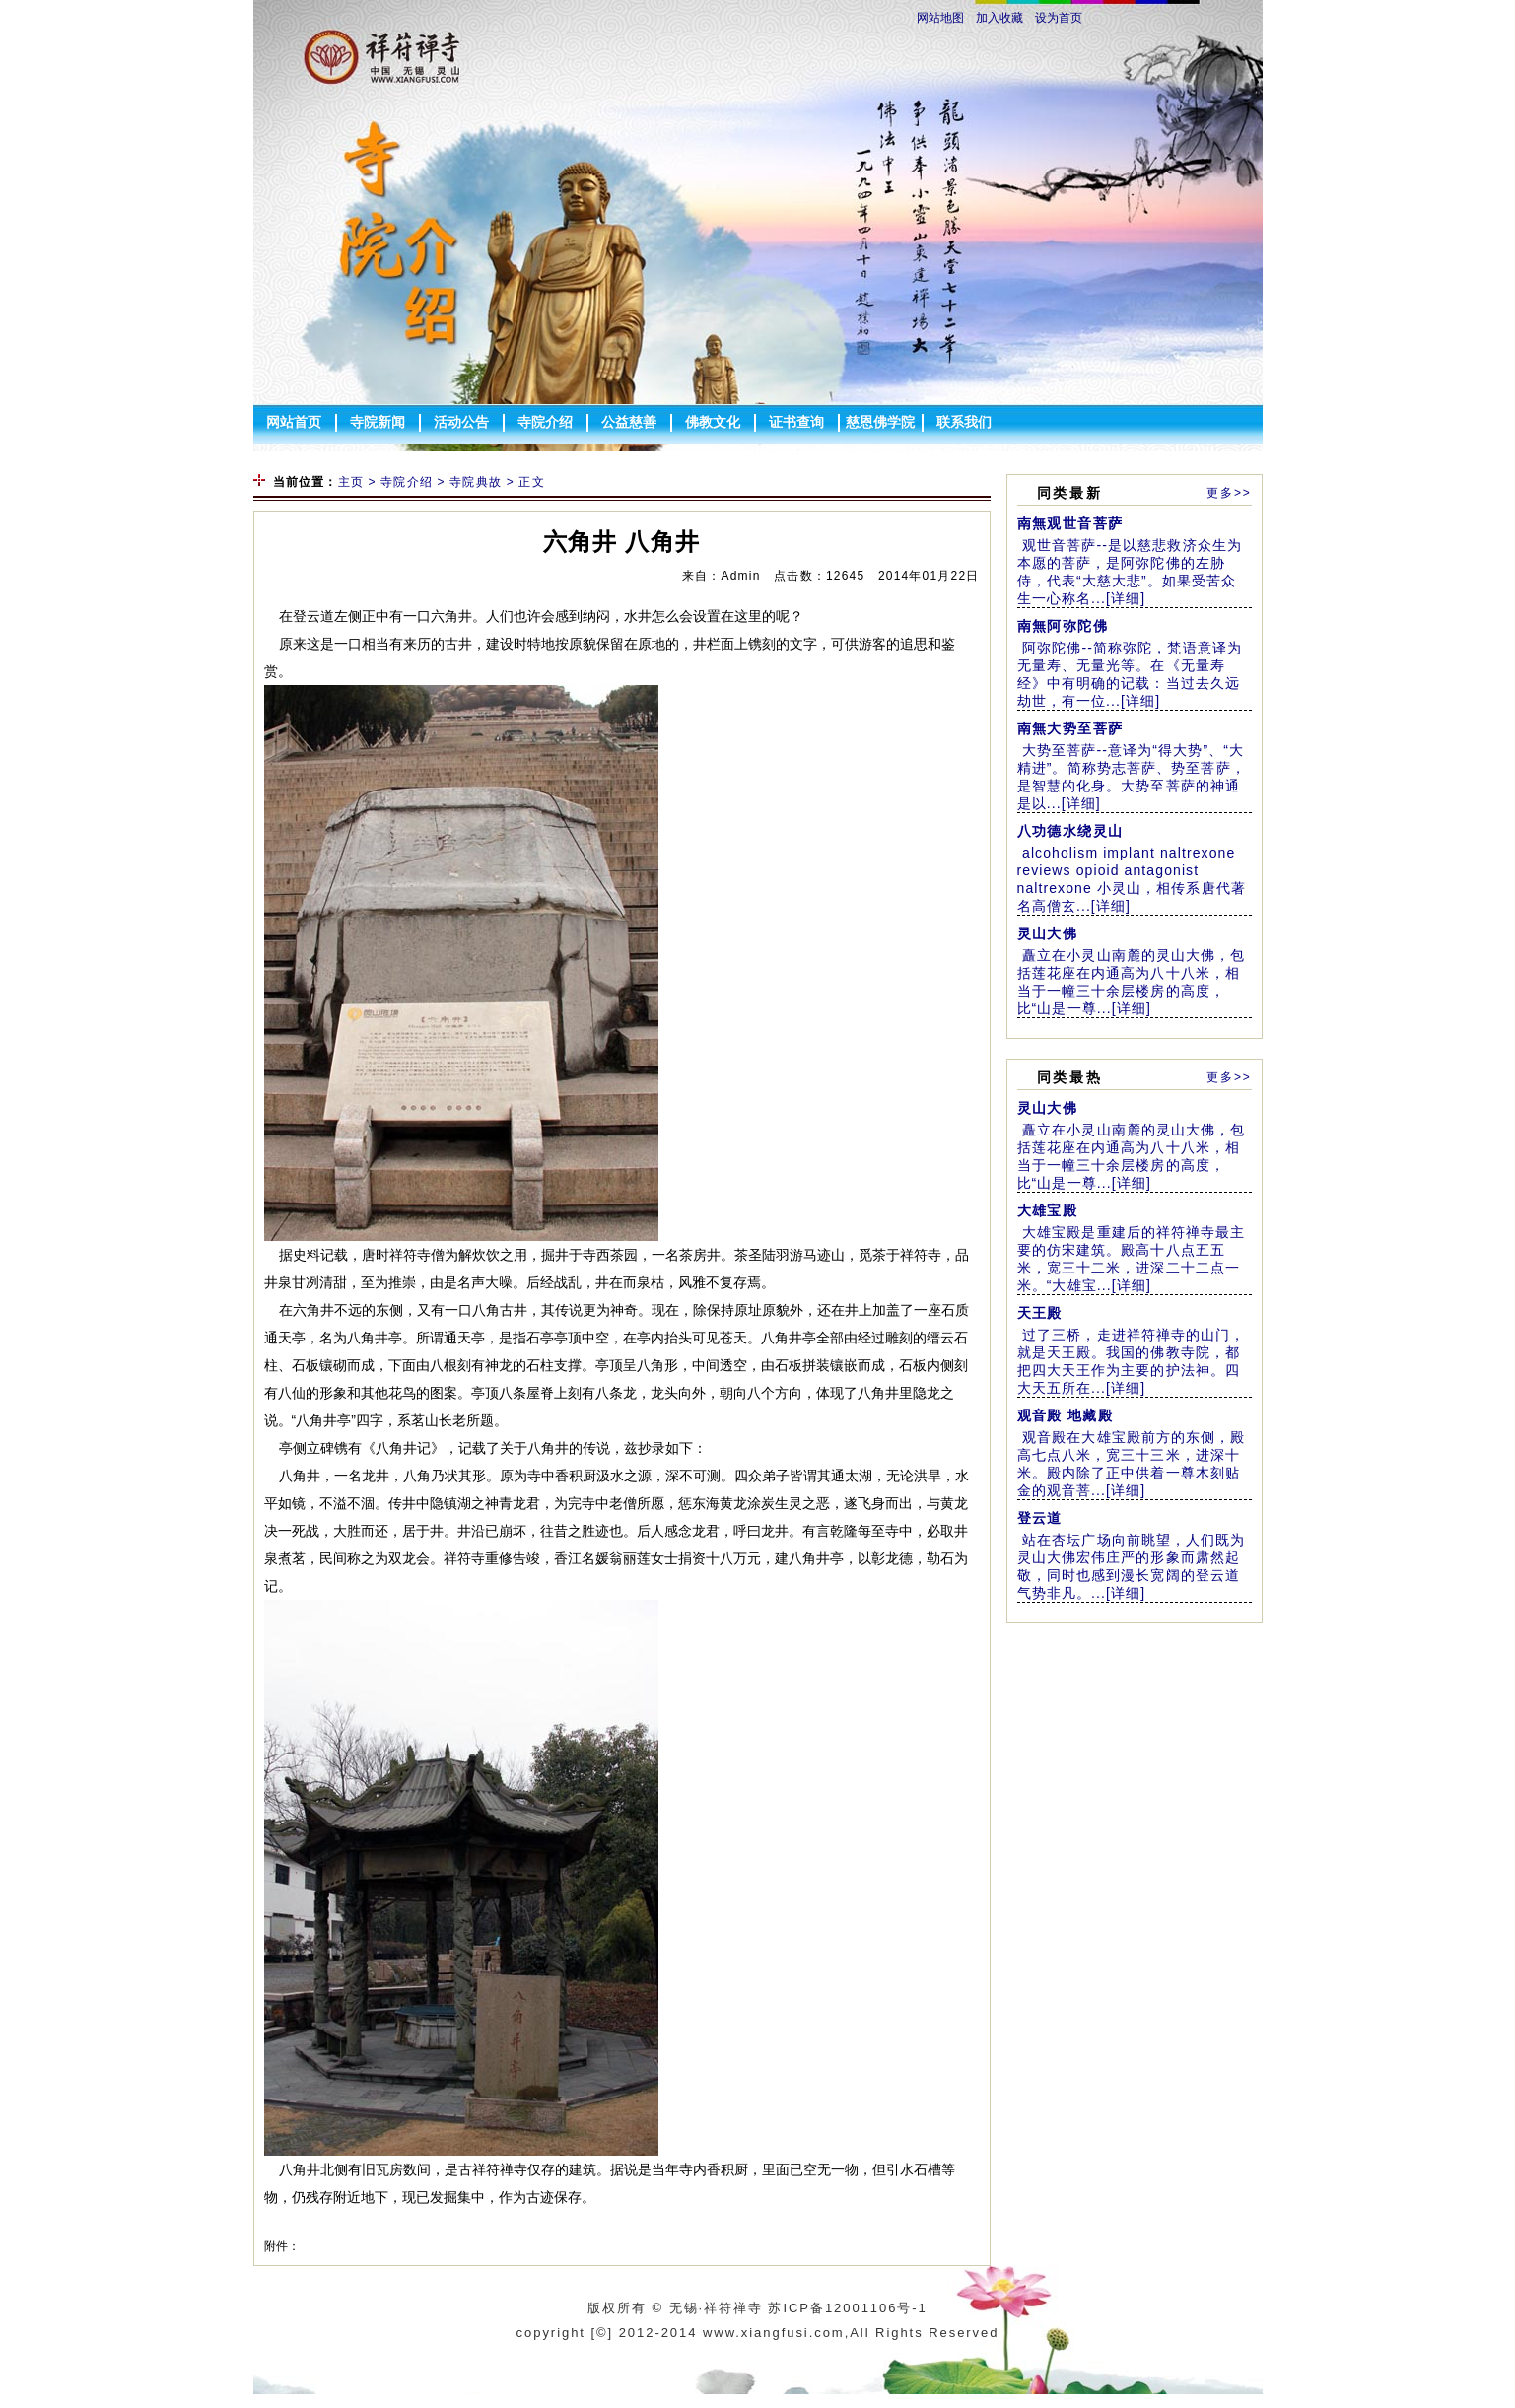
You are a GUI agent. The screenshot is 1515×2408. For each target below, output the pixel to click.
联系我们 (964, 422)
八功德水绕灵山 (1070, 831)
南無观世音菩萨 (1070, 523)
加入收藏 (999, 18)
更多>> (1228, 493)
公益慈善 (628, 422)
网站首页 (293, 422)
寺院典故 (475, 482)
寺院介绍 (545, 422)
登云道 (1040, 1518)
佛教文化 (712, 422)
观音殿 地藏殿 (1065, 1415)
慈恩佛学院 (880, 422)
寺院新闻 (377, 422)
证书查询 (796, 422)
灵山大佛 (1047, 933)
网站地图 (940, 18)
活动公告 (461, 422)
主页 (351, 482)
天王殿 (1040, 1313)
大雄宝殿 (1047, 1210)
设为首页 (1058, 18)
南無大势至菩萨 (1070, 728)
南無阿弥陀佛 (1062, 626)
